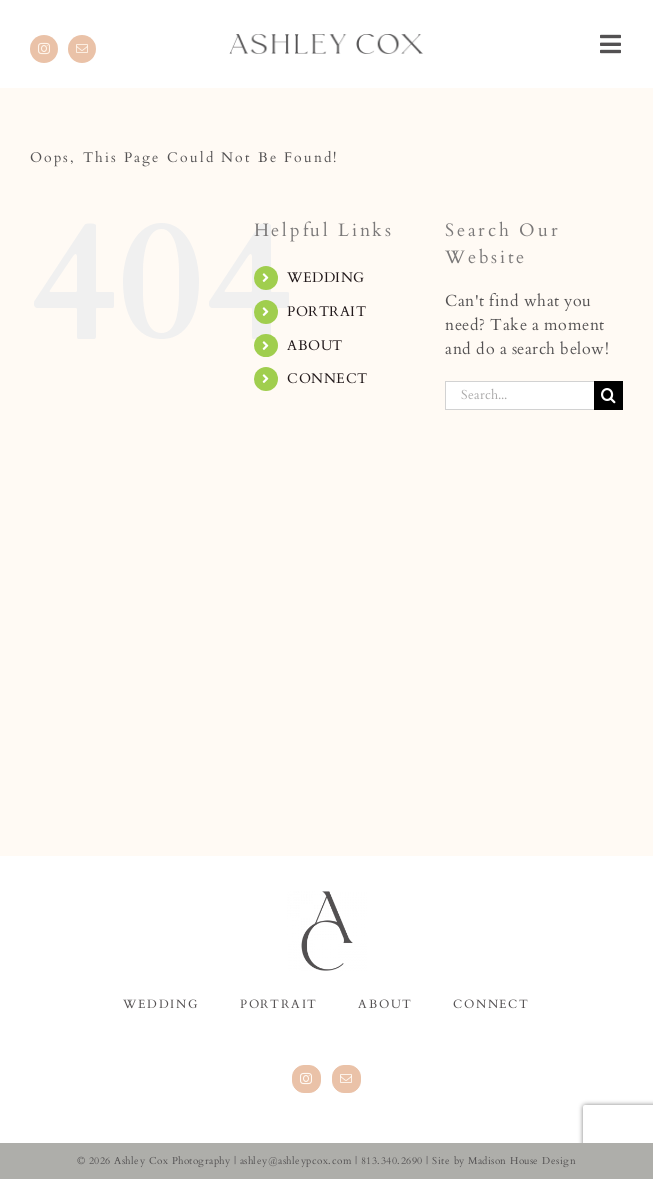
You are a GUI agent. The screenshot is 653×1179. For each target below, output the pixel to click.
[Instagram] (306, 1079)
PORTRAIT (326, 311)
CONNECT (327, 378)
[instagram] (44, 49)
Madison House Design (522, 1161)
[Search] (608, 395)
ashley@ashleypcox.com (296, 1161)
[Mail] (346, 1079)
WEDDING (326, 277)
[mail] (82, 49)
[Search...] (519, 395)
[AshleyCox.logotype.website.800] (327, 42)
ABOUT (315, 345)
